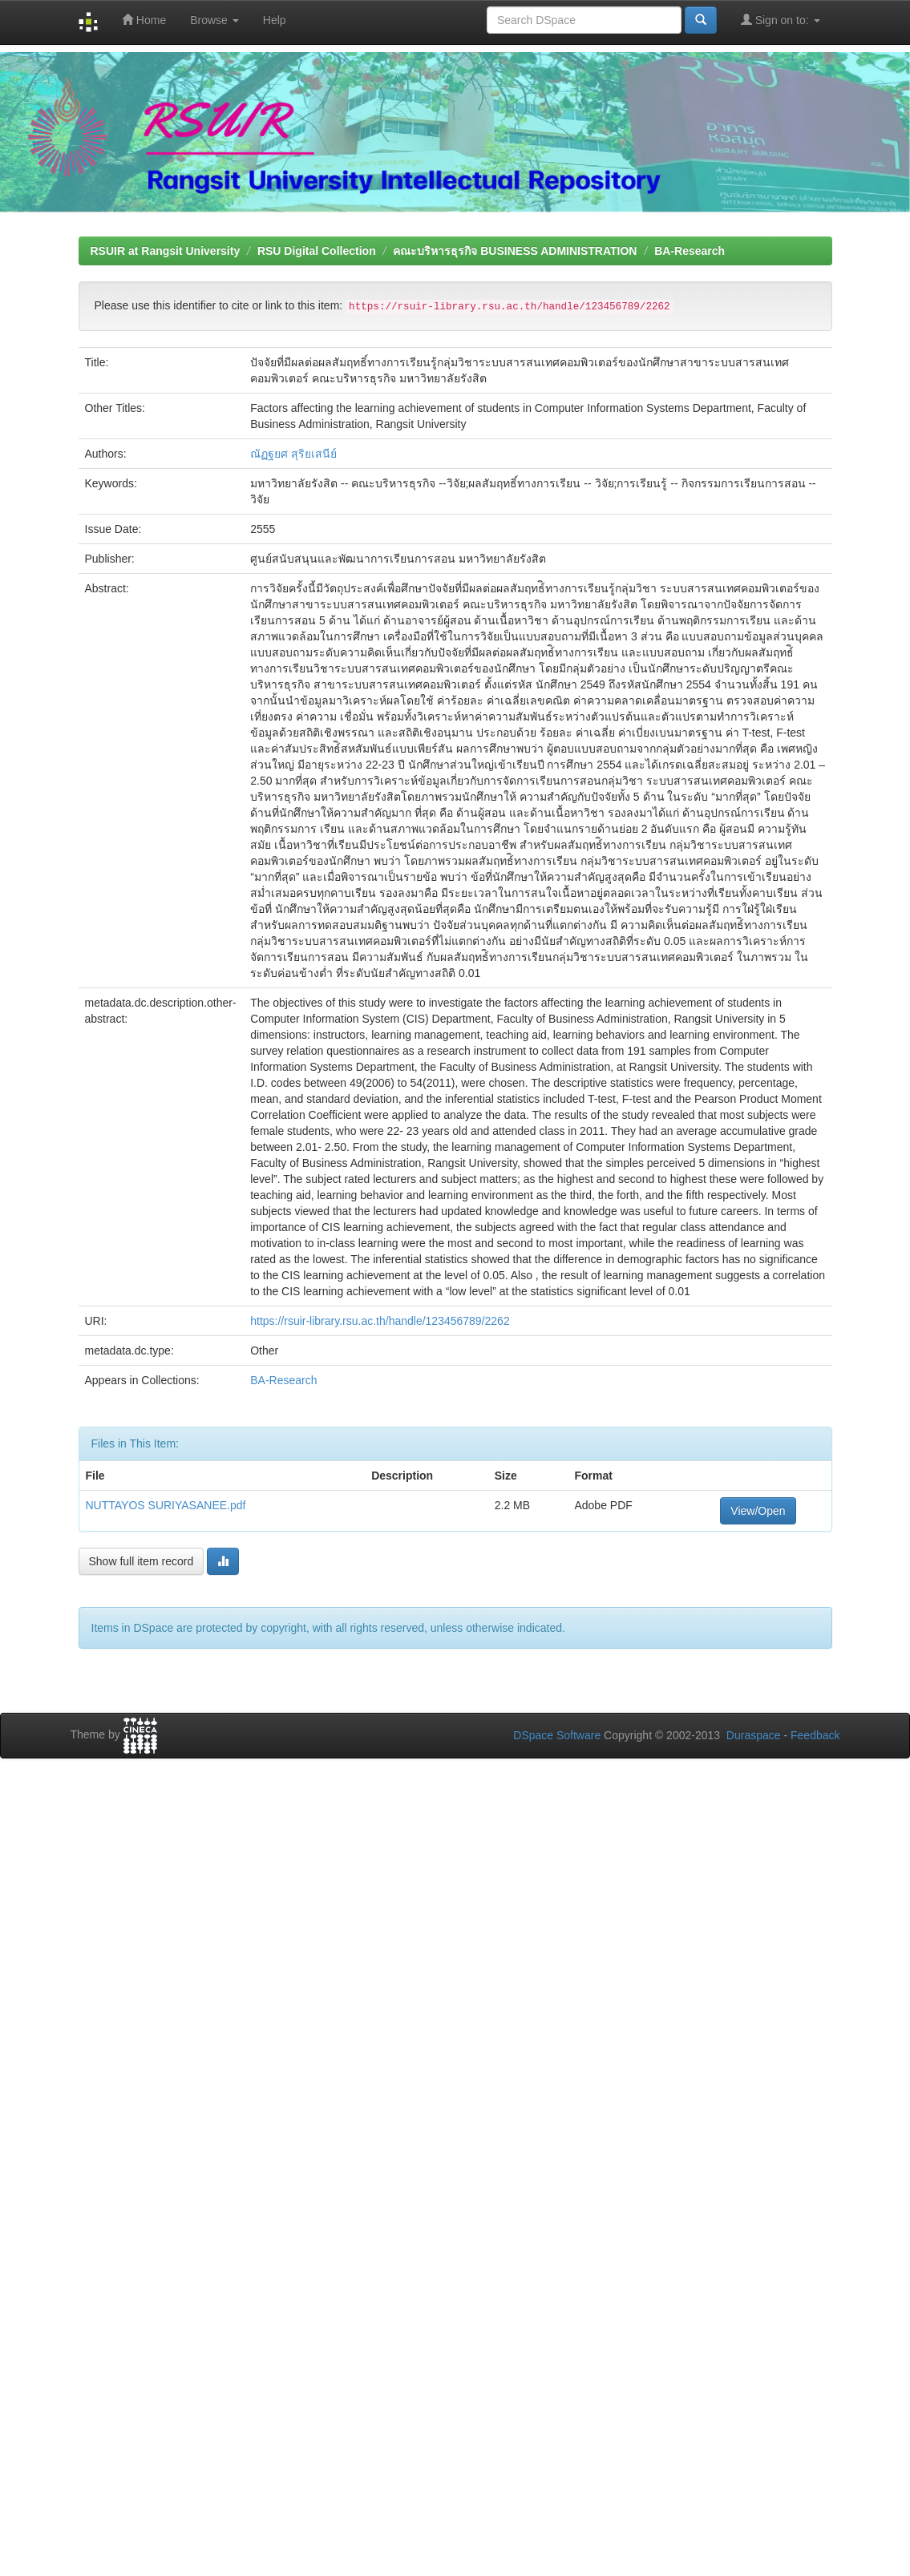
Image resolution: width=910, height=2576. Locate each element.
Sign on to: (780, 19)
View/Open (757, 1510)
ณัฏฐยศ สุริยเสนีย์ (293, 453)
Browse (214, 20)
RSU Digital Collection (316, 250)
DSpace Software (557, 1735)
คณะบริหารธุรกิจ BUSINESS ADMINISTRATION (515, 250)
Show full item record (141, 1561)
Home (144, 19)
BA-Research (689, 250)
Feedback (815, 1735)
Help (274, 20)
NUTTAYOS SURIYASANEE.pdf (166, 1505)
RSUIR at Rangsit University (166, 250)
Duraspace (753, 1735)
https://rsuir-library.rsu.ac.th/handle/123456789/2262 (380, 1320)
